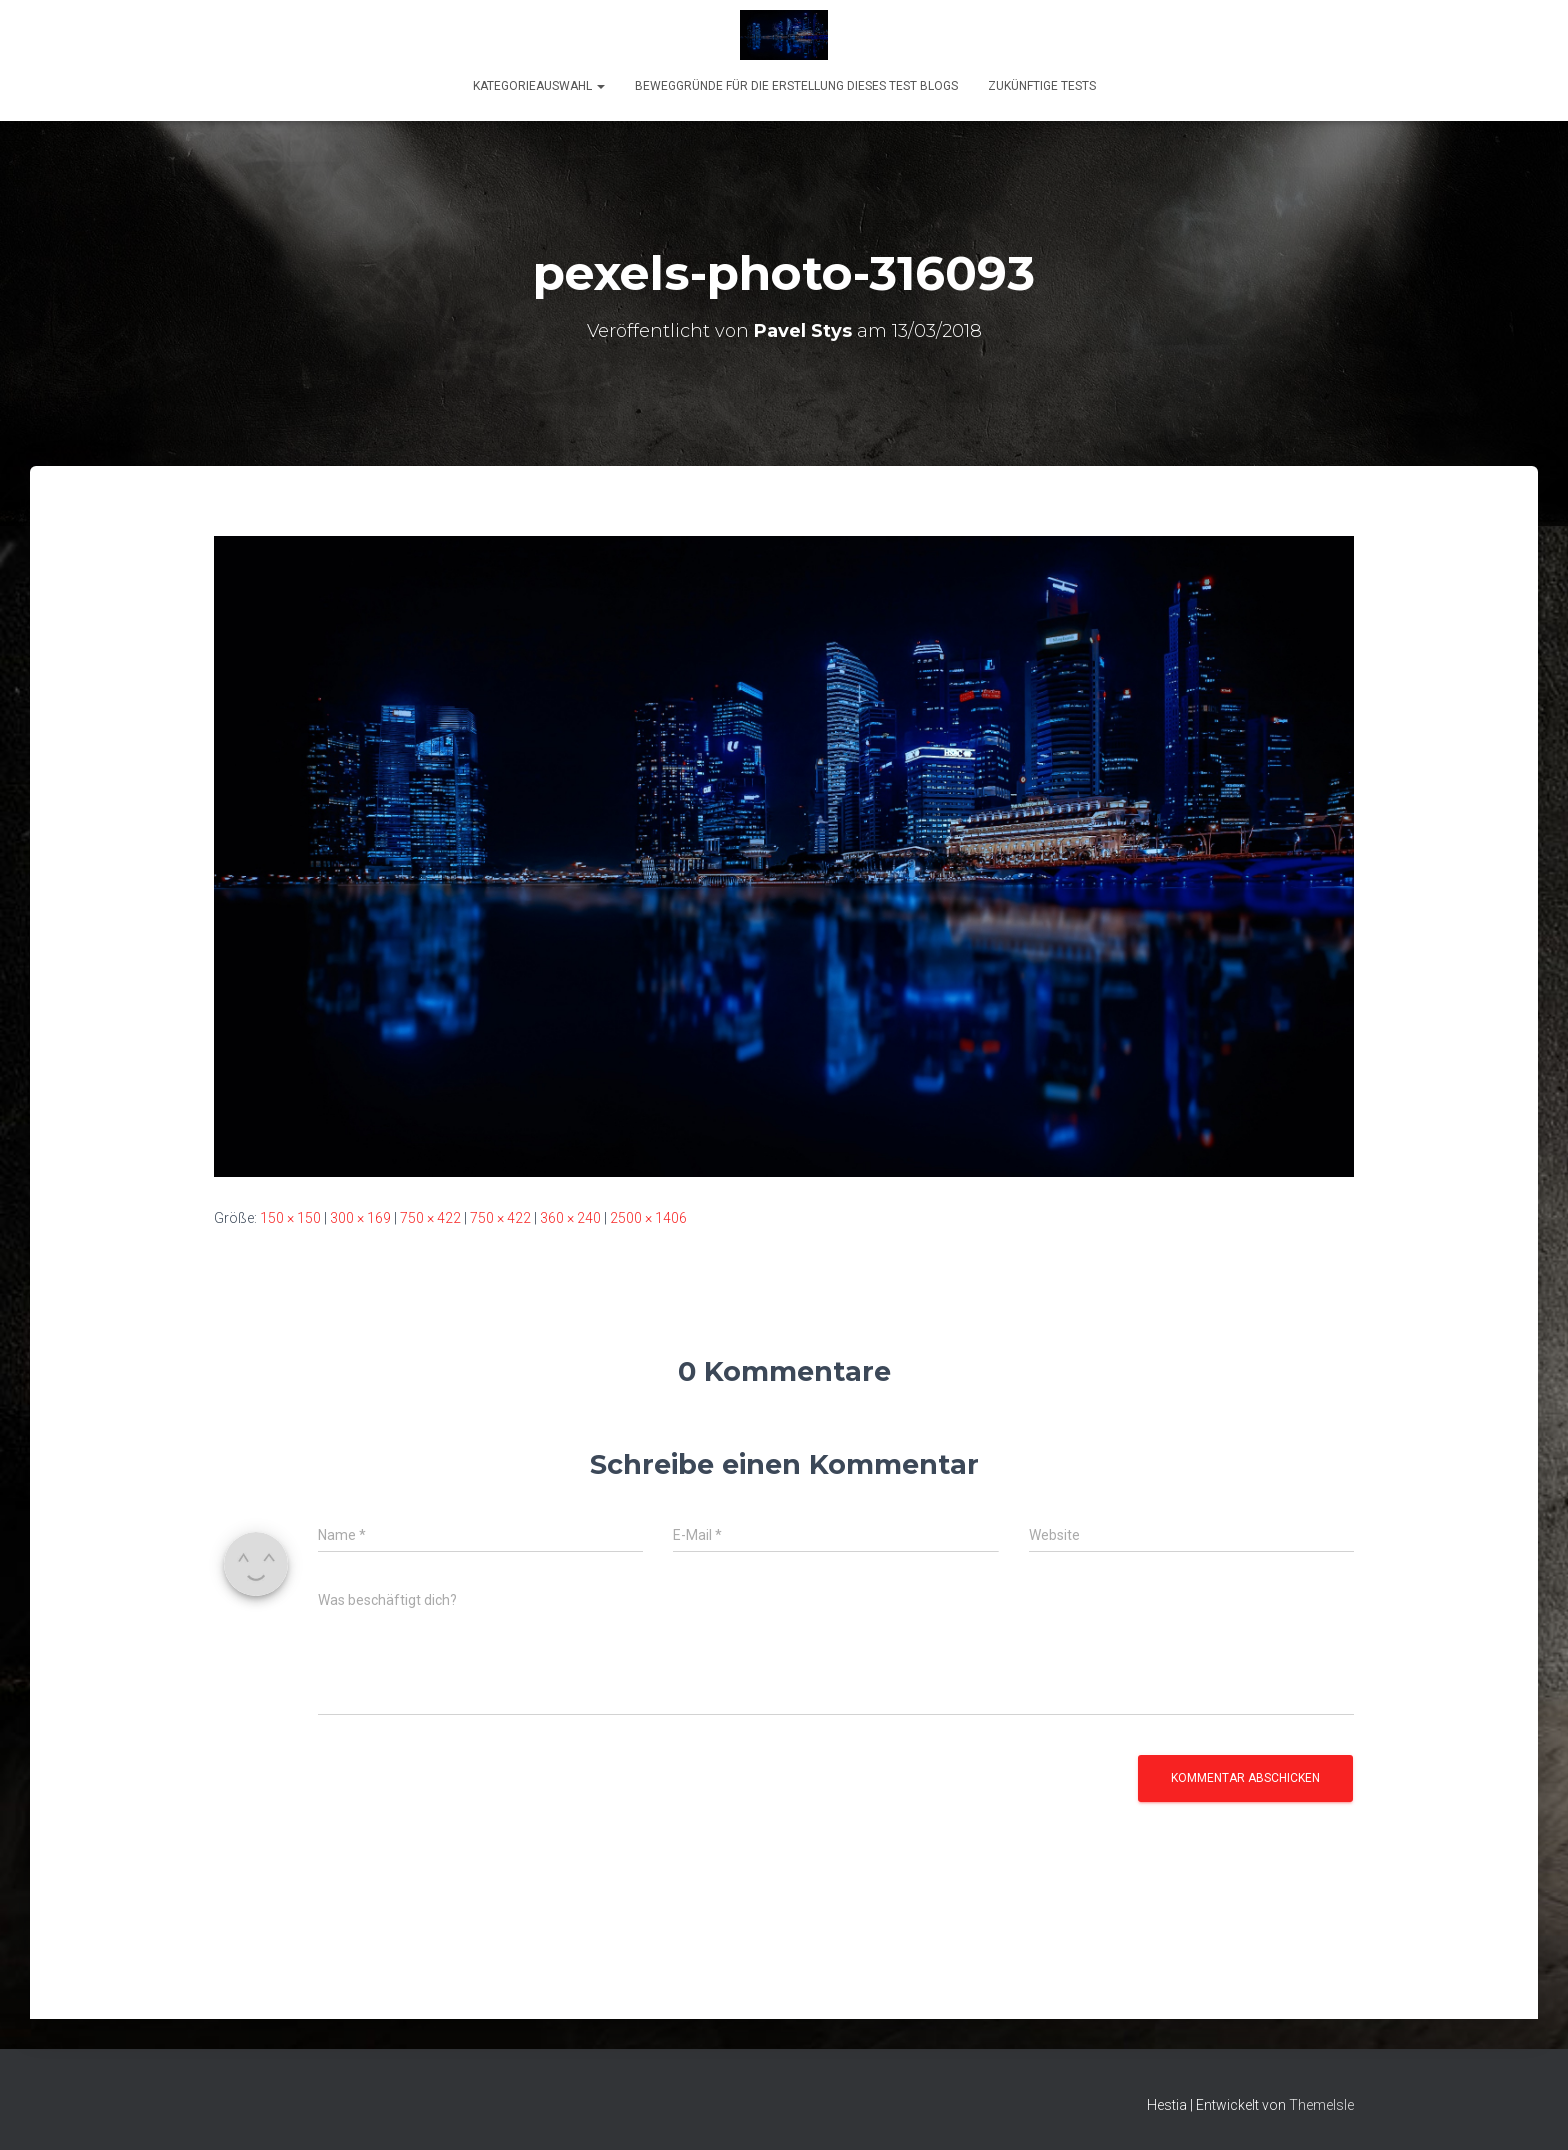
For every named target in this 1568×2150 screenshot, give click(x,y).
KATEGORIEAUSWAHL (539, 86)
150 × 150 (290, 1218)
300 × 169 (360, 1218)
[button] (600, 86)
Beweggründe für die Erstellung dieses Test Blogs (796, 86)
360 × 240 (570, 1218)
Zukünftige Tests (1042, 86)
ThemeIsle (1321, 2105)
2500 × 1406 (648, 1218)
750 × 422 (430, 1218)
